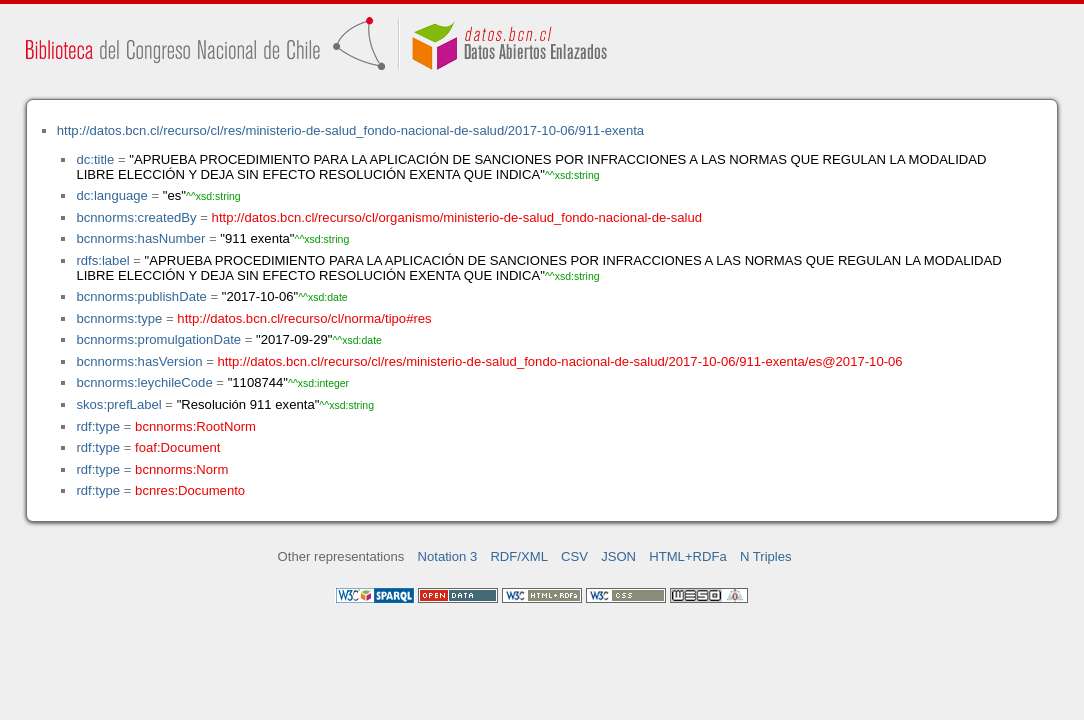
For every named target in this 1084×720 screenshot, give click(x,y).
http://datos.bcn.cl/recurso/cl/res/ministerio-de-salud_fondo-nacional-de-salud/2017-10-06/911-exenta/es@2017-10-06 (559, 361)
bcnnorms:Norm (181, 469)
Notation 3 (448, 556)
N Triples (766, 556)
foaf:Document (177, 447)
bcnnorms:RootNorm (195, 426)
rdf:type (98, 426)
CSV (574, 556)
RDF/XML (519, 556)
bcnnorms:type (119, 318)
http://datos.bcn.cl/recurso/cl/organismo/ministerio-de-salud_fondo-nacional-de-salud (457, 217)
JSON (618, 556)
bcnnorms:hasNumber (140, 238)
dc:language (111, 195)
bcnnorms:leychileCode (144, 382)
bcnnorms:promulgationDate (158, 339)
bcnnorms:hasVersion (139, 361)
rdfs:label (102, 260)
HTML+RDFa (688, 556)
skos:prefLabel (118, 404)
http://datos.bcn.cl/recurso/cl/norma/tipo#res (304, 318)
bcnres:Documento (190, 490)
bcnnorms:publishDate (141, 296)
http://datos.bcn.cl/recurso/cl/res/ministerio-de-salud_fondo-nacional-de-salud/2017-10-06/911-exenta (350, 130)
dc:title (95, 159)
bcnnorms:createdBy (136, 217)
